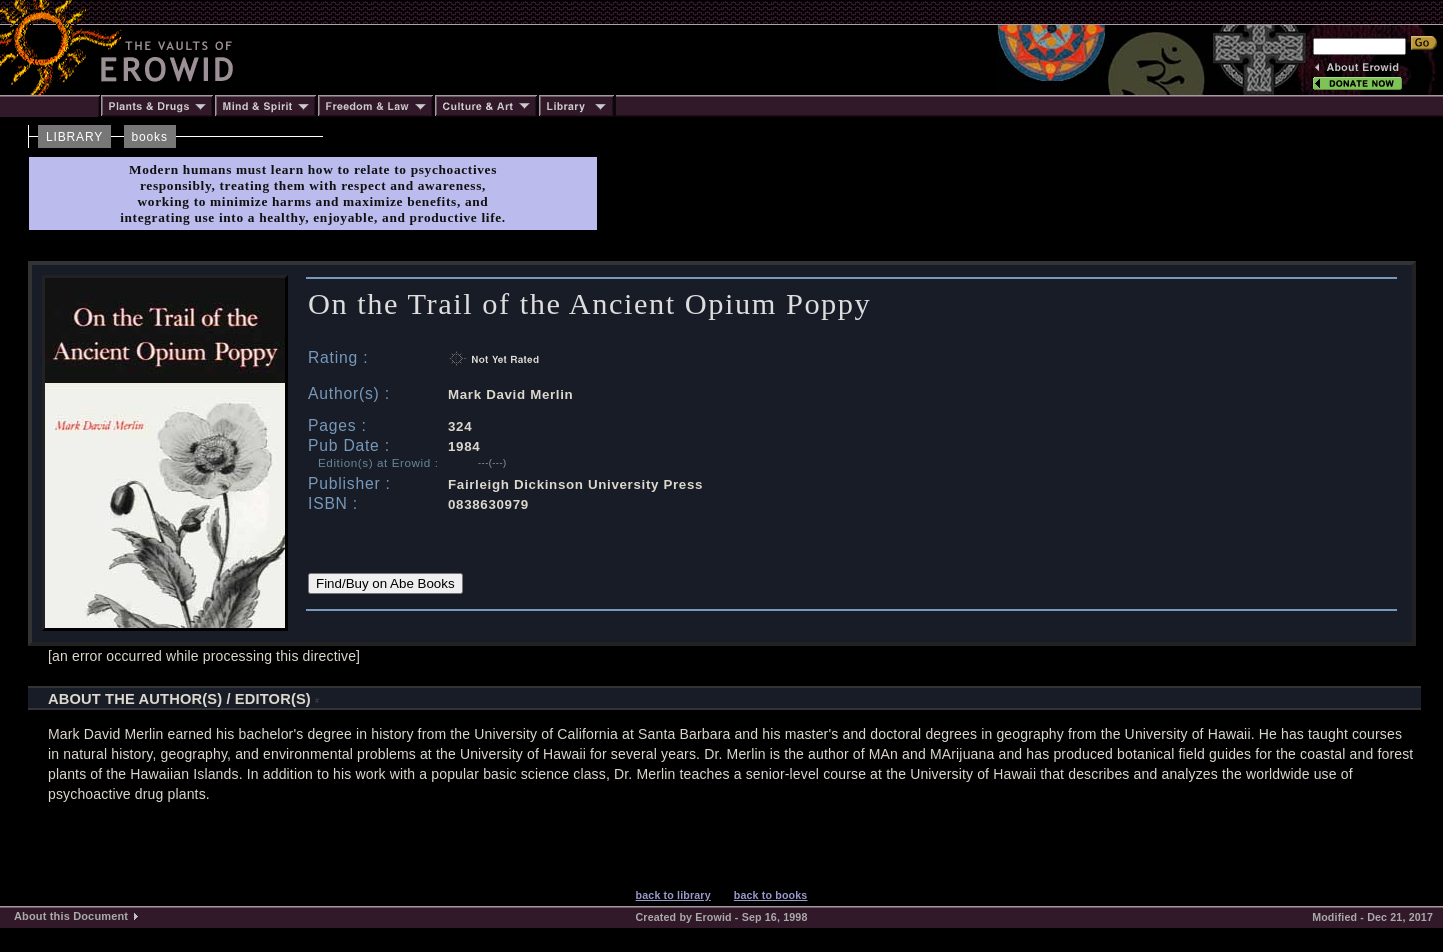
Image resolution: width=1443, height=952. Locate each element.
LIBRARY (74, 137)
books (150, 137)
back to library (673, 895)
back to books (771, 895)
